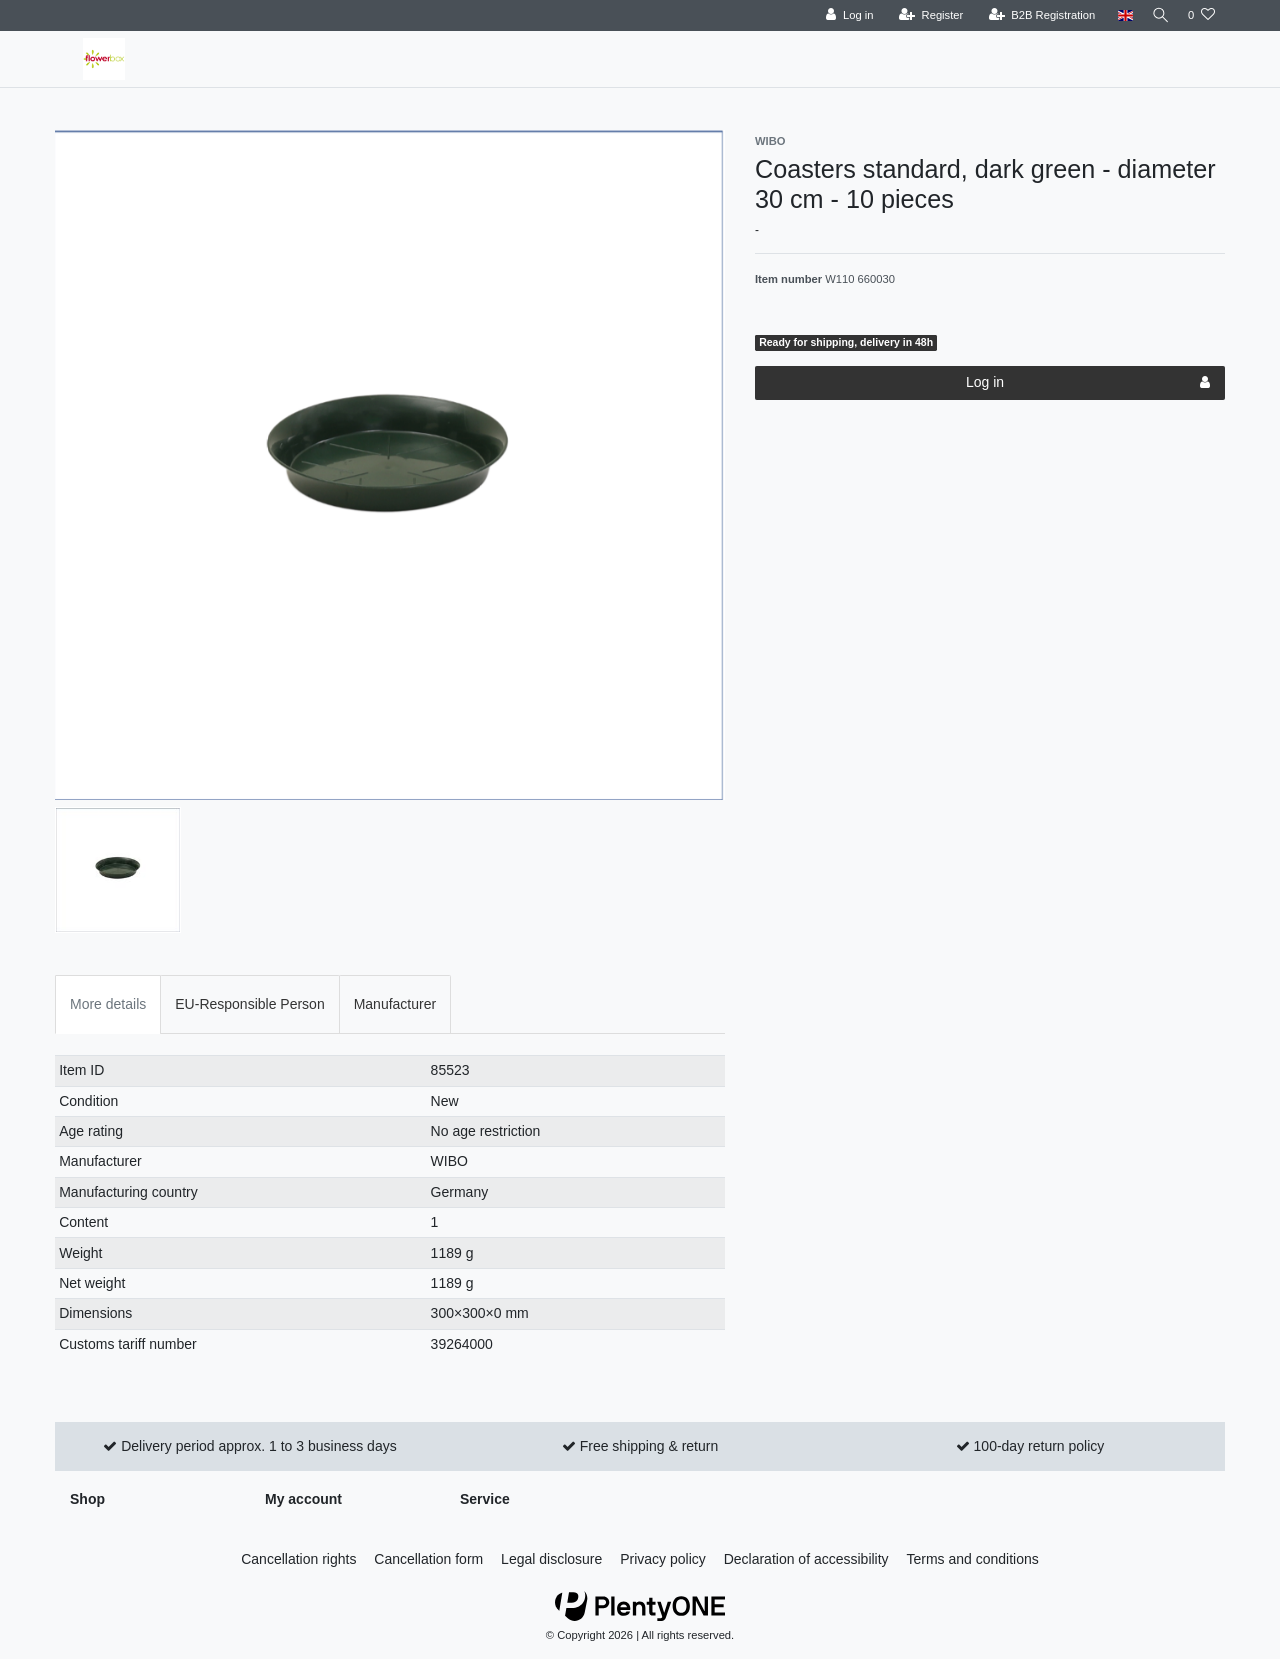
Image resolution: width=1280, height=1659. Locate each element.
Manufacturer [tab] (395, 1004)
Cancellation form (428, 1559)
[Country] (1117, 15)
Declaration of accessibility (806, 1559)
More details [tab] (108, 1004)
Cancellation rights (298, 1559)
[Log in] (842, 15)
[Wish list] (1201, 15)
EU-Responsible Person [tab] (249, 1004)
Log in (1088, 383)
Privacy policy (663, 1559)
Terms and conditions (973, 1559)
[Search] (1157, 15)
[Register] (924, 15)
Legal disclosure (551, 1559)
